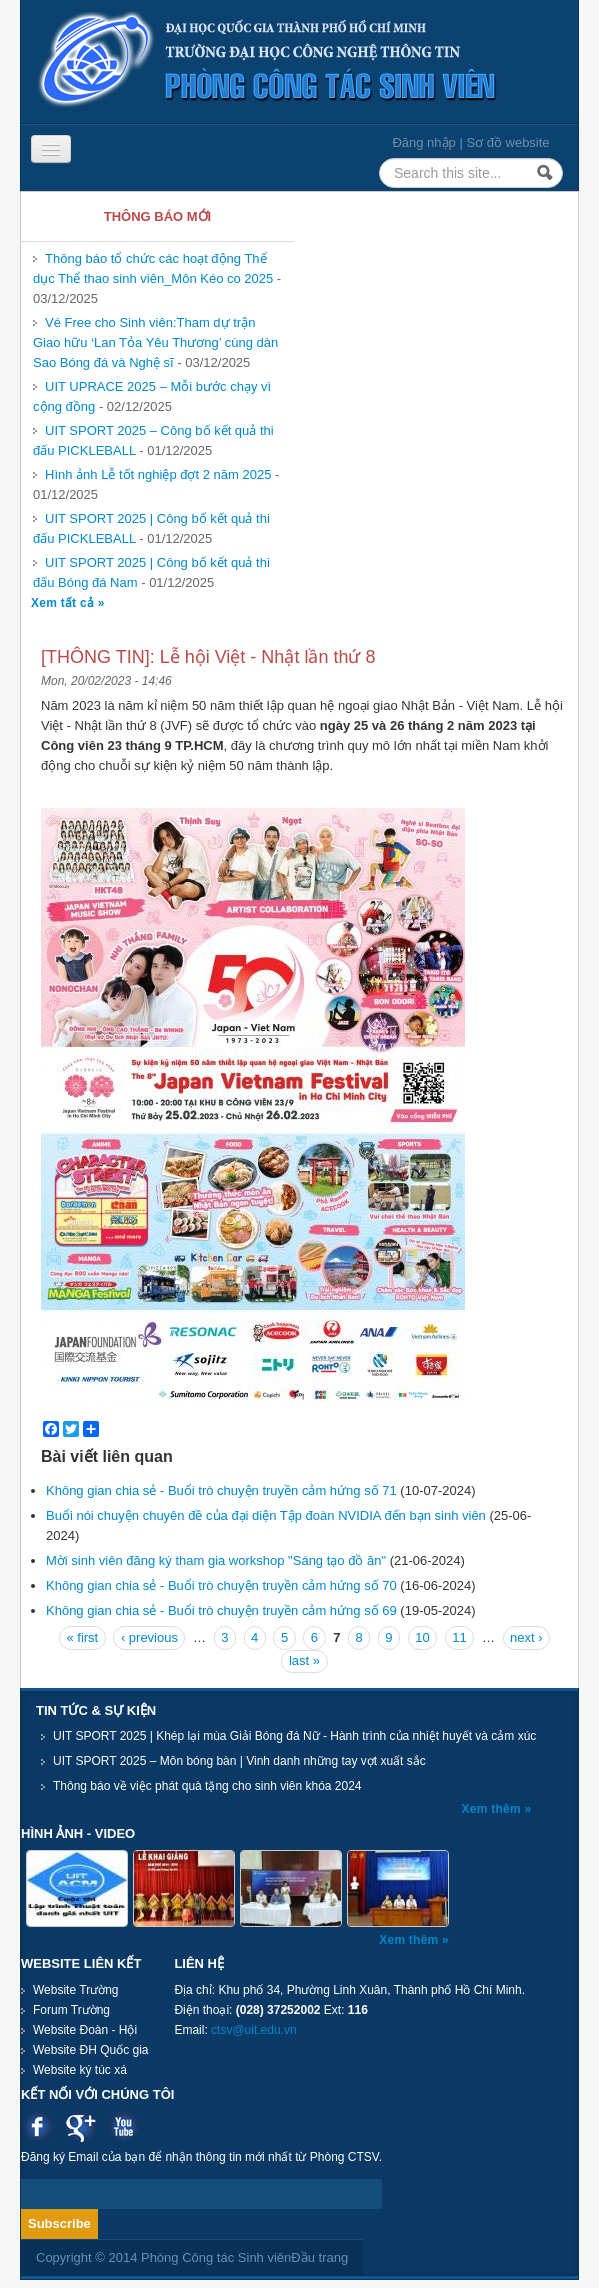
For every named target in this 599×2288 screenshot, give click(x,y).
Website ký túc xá (80, 2070)
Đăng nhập (423, 142)
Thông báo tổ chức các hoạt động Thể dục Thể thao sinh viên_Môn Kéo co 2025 (153, 268)
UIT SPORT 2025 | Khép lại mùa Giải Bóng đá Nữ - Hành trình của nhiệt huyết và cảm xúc (294, 1736)
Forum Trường (71, 2010)
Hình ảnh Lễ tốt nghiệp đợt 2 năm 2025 (158, 474)
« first (82, 1637)
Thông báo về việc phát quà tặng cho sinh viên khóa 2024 (207, 1786)
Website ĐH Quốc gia (91, 2050)
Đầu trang (319, 2257)
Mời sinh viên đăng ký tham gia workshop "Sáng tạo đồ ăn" (216, 1560)
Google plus (80, 2126)
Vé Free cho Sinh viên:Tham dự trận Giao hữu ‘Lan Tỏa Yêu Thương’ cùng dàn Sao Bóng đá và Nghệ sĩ (155, 342)
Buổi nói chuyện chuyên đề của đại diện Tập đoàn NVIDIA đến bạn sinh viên (266, 1515)
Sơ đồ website (507, 142)
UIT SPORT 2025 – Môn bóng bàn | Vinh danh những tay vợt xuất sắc (239, 1761)
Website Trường (75, 1990)
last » (304, 1660)
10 (422, 1637)
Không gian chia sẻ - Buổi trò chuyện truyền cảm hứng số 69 (221, 1610)
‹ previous (149, 1637)
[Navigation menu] (51, 149)
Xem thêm (493, 1809)
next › (526, 1637)
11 (459, 1637)
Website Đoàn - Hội (85, 2030)
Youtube (123, 2126)
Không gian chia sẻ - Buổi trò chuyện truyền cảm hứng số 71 (221, 1490)
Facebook (37, 2126)
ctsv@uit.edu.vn (254, 2030)
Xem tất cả (64, 603)
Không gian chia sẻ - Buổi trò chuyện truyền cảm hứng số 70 (221, 1585)
